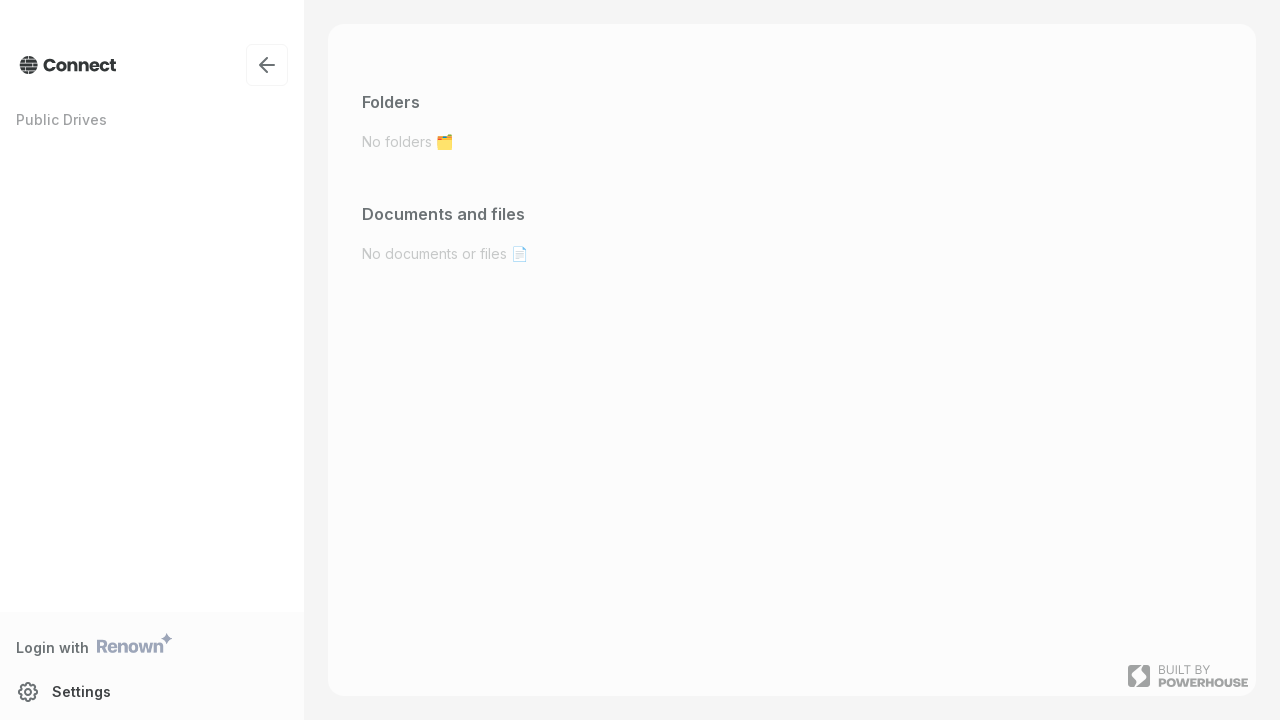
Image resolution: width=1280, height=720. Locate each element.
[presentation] (640, 360)
